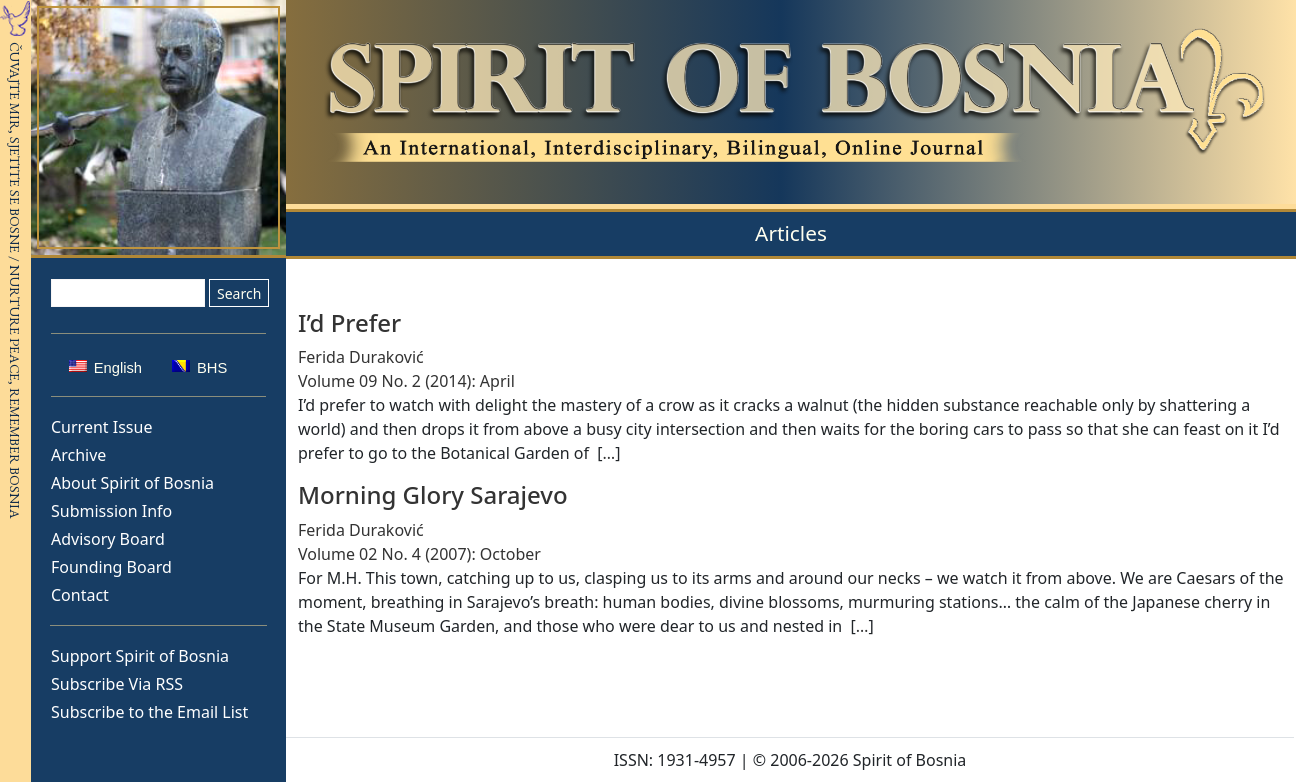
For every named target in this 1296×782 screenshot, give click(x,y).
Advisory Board (108, 539)
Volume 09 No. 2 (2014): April (406, 381)
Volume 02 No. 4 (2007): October (419, 554)
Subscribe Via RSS (117, 684)
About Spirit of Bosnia (132, 483)
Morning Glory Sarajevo (433, 494)
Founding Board (111, 567)
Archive (78, 455)
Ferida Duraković (361, 357)
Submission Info (111, 511)
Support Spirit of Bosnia (140, 656)
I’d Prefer (349, 322)
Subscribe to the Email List (149, 712)
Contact (80, 595)
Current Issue (101, 427)
